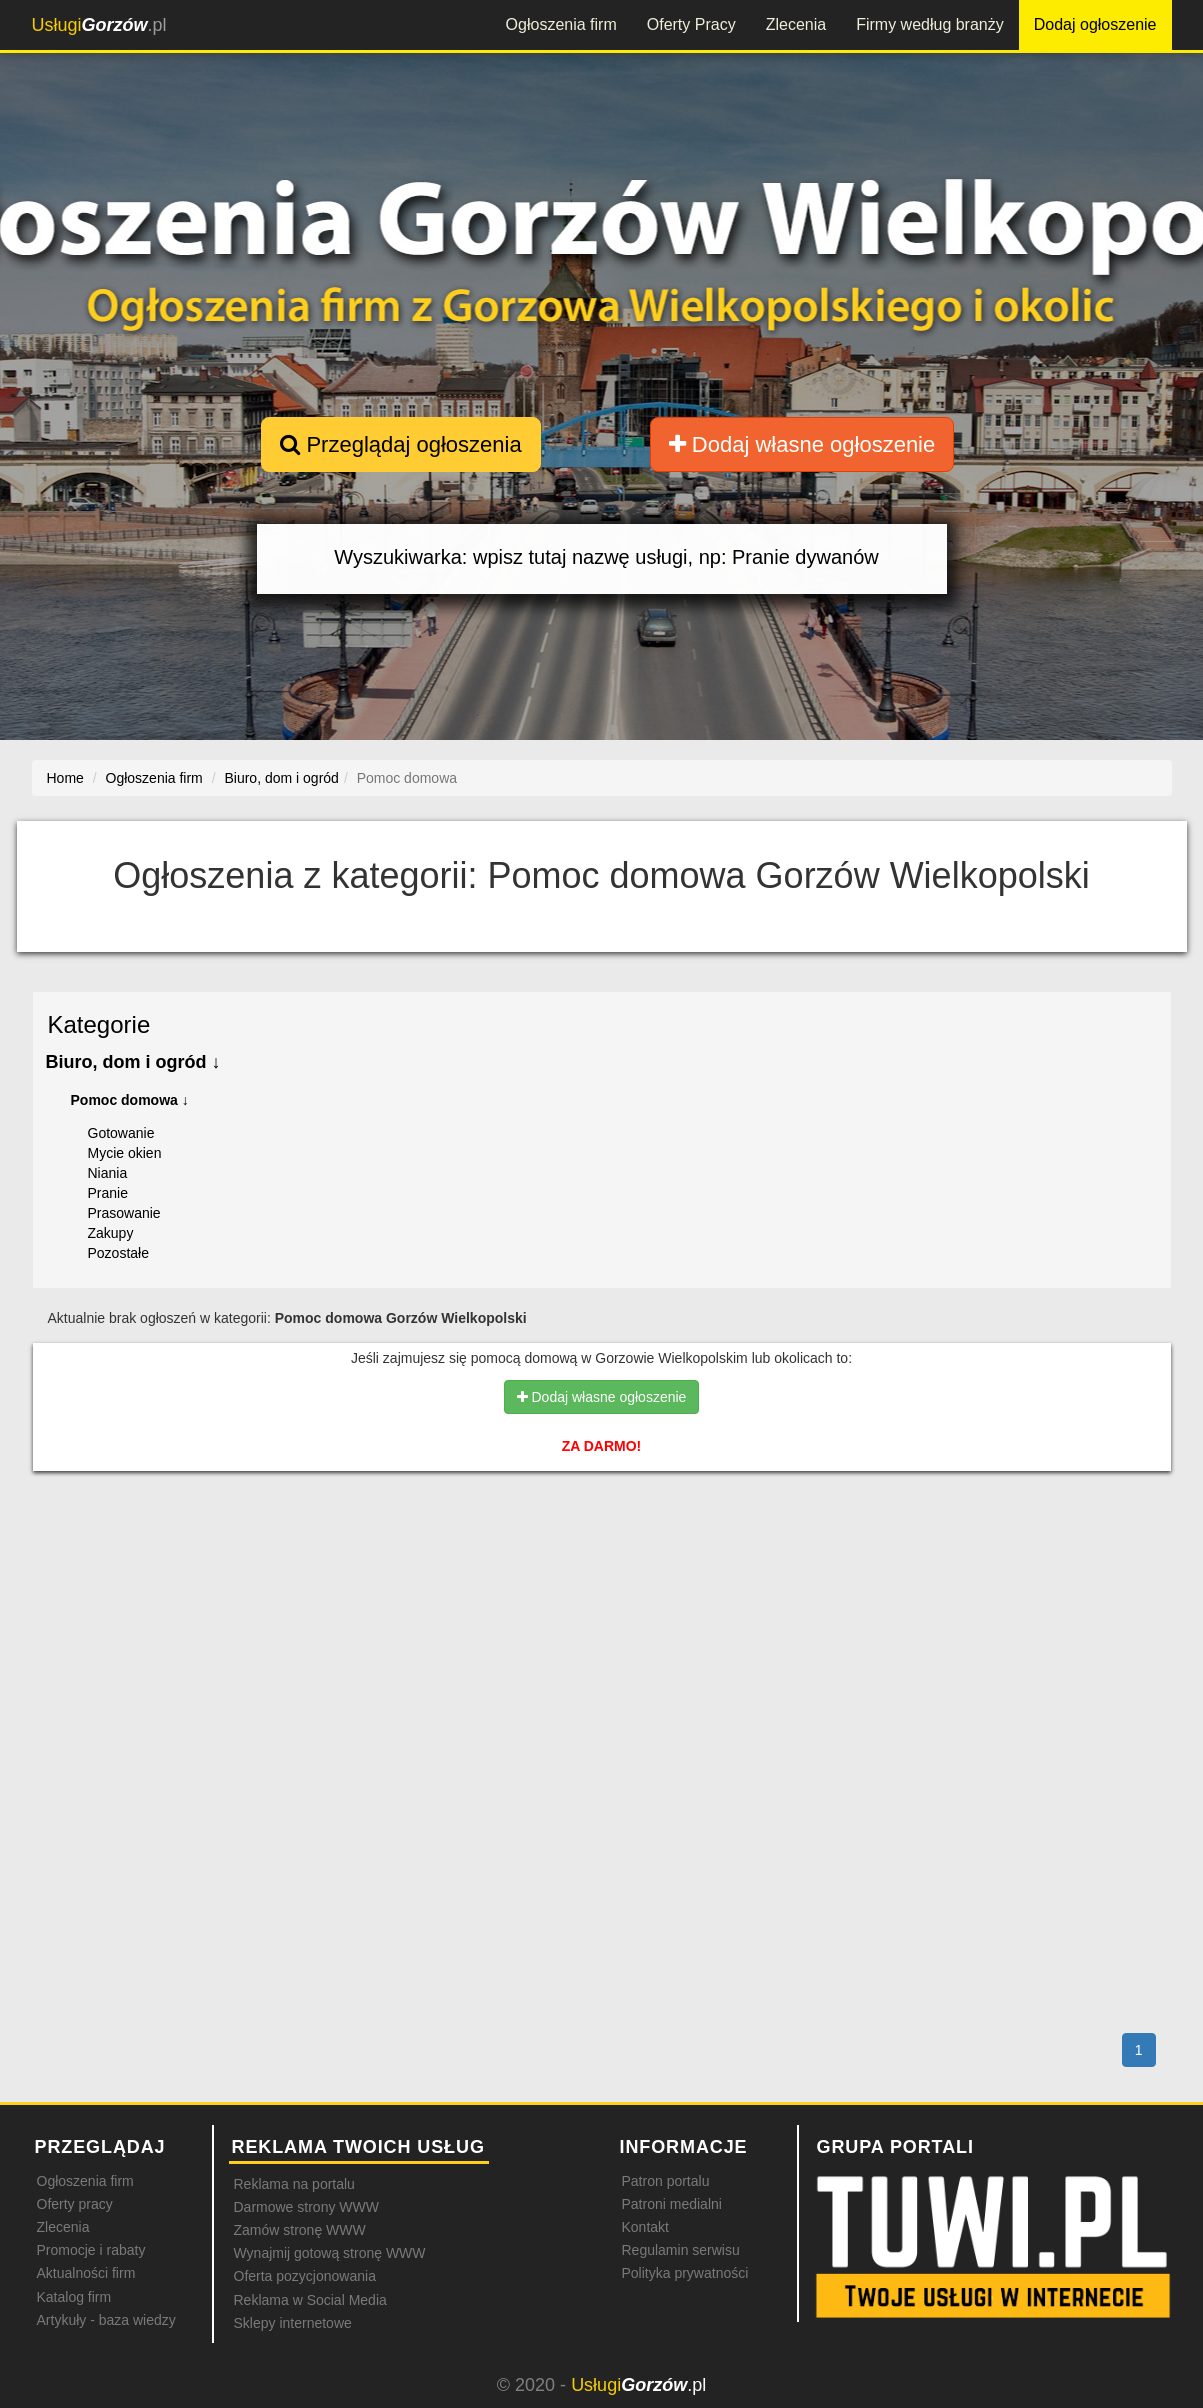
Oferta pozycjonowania (305, 2276)
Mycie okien (125, 1153)
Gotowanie (121, 1133)
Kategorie (99, 1024)
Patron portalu (666, 2181)
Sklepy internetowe (293, 2323)
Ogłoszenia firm (561, 24)
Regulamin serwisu (681, 2250)
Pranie (108, 1193)
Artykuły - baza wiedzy (106, 2320)
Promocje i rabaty (91, 2250)
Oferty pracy (75, 2204)
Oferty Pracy (691, 24)
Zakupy (111, 1233)
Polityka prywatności (685, 2273)
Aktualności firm (86, 2273)
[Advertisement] (602, 1573)
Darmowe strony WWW (306, 2207)
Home (65, 778)
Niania (108, 1173)
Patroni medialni (672, 2204)
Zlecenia (796, 24)
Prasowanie (124, 1213)
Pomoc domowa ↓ (130, 1100)
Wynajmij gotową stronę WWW (330, 2253)
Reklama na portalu (294, 2184)
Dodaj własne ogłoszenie (802, 444)
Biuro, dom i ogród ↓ (133, 1062)
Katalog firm (74, 2297)
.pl (99, 25)
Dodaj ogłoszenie (1095, 24)
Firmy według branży (930, 24)
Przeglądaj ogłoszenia (400, 444)
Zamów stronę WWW (300, 2230)
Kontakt (645, 2227)
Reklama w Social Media (310, 2300)
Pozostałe (118, 1253)
